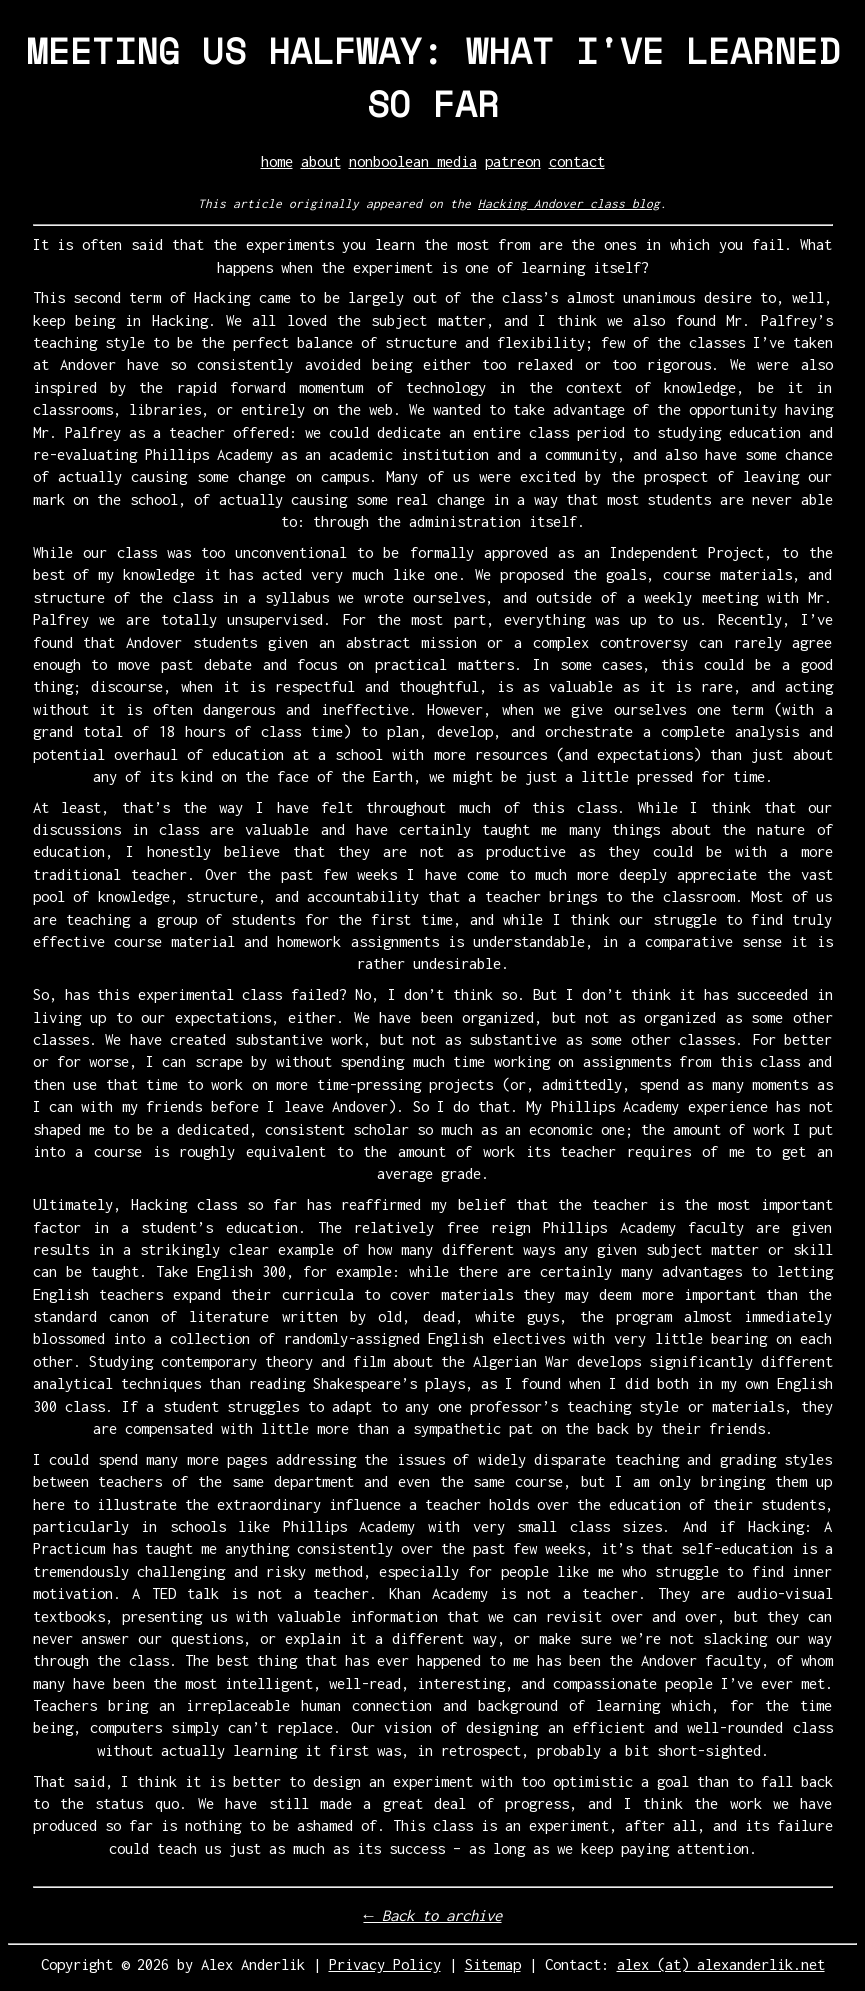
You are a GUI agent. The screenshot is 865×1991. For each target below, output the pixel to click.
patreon (513, 161)
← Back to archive (432, 1915)
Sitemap (493, 1964)
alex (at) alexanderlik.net (721, 1964)
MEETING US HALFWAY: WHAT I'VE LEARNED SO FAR (433, 77)
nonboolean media (413, 161)
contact (577, 161)
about (321, 161)
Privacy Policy (385, 1964)
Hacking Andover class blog (569, 203)
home (277, 161)
